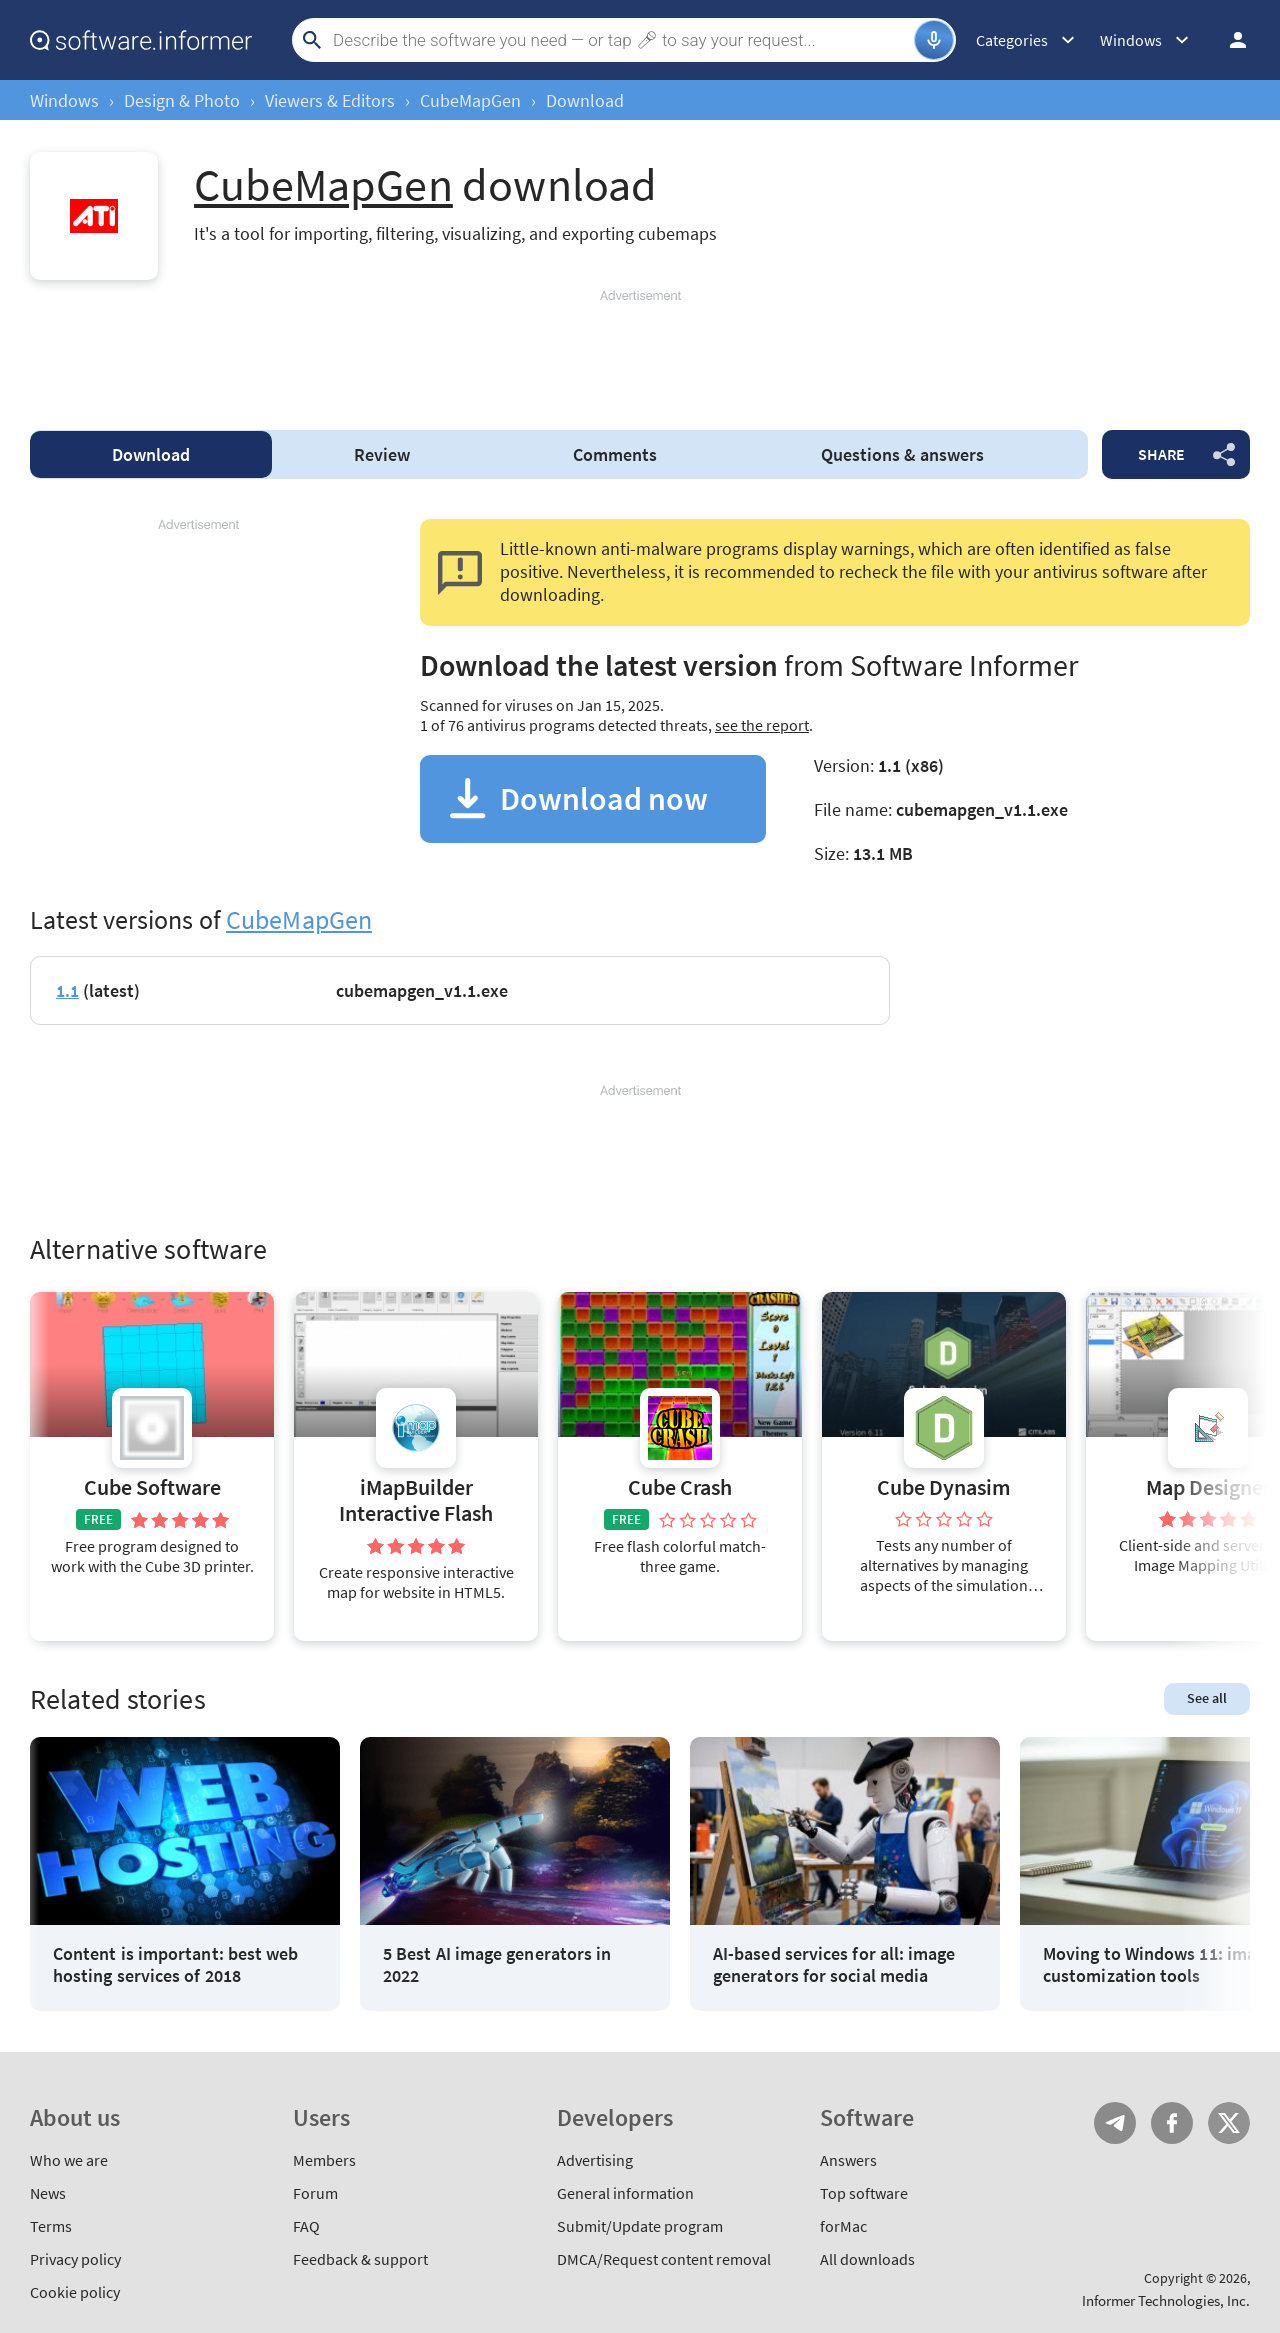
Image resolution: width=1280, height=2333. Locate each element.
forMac (843, 2226)
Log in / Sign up (1229, 40)
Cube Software (152, 1487)
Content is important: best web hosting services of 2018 (175, 1964)
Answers (848, 2160)
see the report (762, 725)
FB (1172, 2123)
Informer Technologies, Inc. (1166, 2300)
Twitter (1229, 2123)
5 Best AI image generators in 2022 (497, 1964)
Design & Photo (182, 100)
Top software (864, 2193)
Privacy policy (75, 2259)
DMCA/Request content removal (664, 2259)
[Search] (621, 40)
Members (324, 2160)
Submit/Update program (640, 2226)
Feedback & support (360, 2259)
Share (1161, 454)
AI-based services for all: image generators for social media (834, 1964)
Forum (315, 2193)
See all (1207, 1698)
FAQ (306, 2226)
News (48, 2193)
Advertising (595, 2160)
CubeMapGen (470, 100)
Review (382, 454)
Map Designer (1208, 1487)
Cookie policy (75, 2292)
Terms (51, 2226)
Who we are (69, 2160)
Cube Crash (680, 1487)
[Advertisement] (640, 351)
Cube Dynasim (944, 1487)
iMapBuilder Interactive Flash (416, 1500)
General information (625, 2193)
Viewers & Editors (330, 100)
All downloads (867, 2259)
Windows (64, 100)
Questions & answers (902, 454)
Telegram (1115, 2123)
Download (151, 454)
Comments (615, 454)
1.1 (67, 990)
